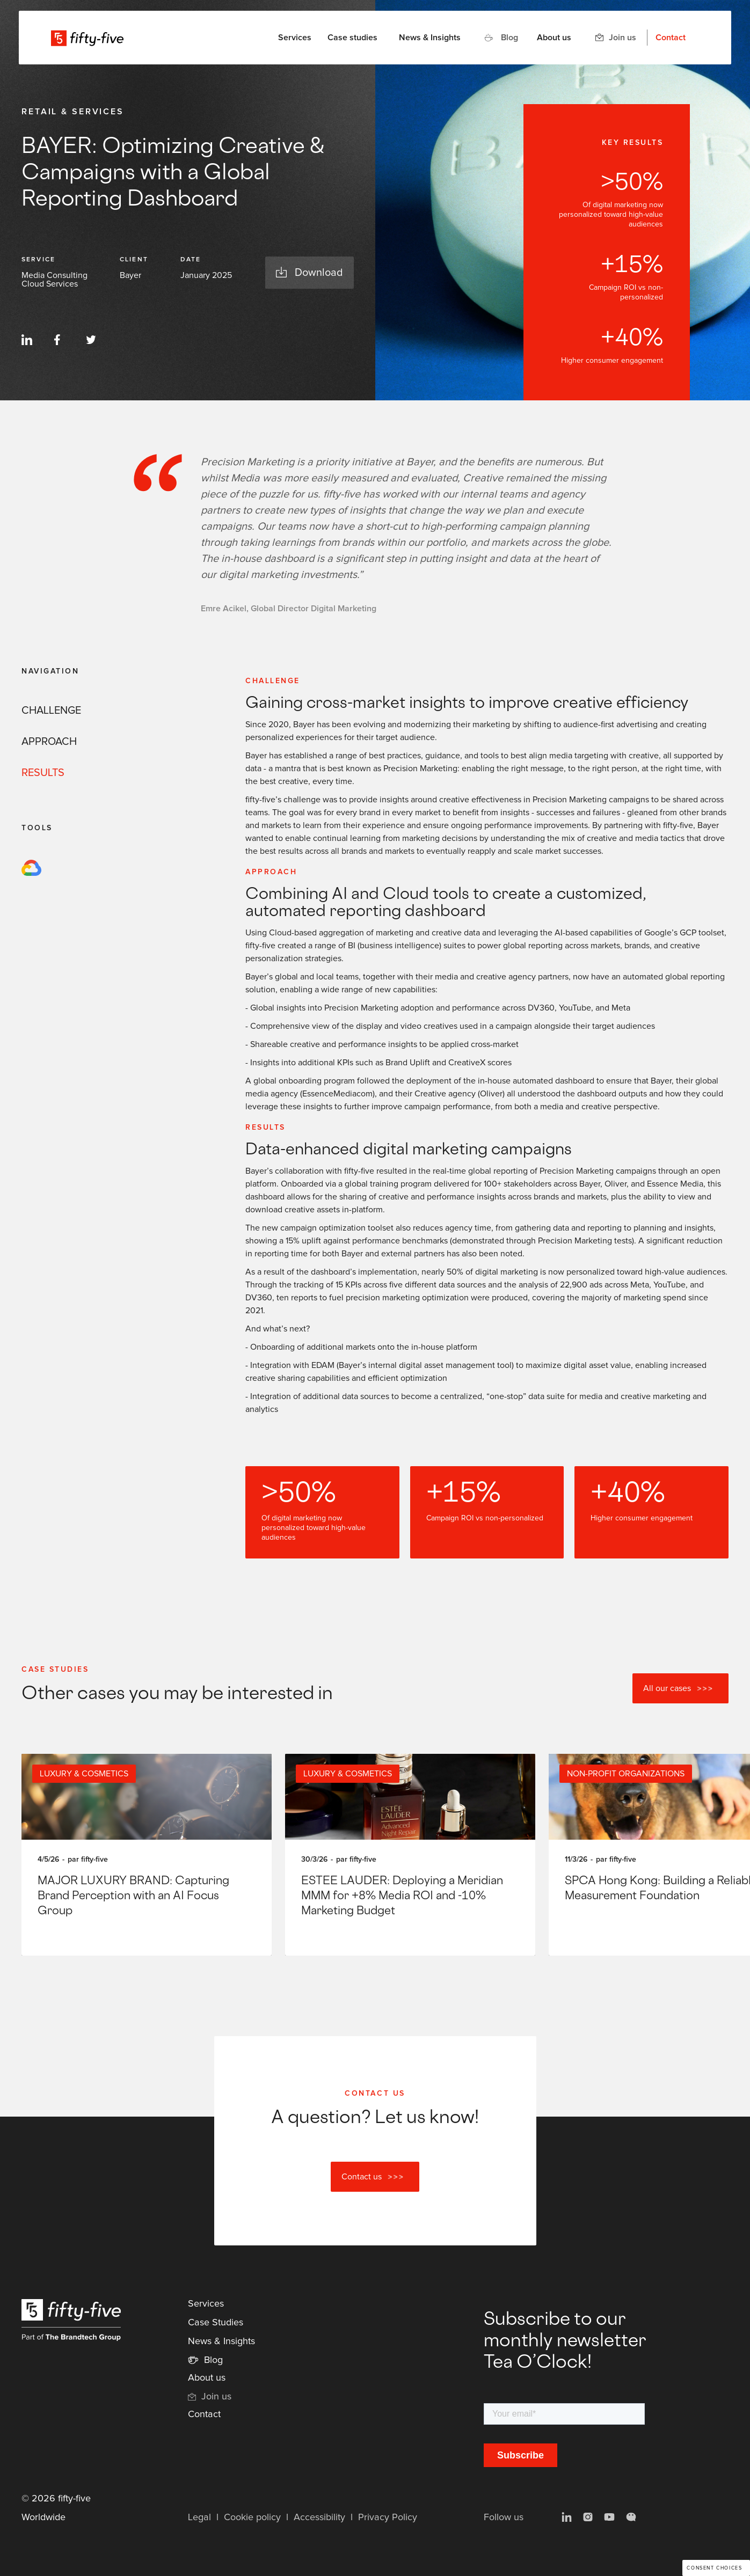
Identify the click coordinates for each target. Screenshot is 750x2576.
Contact (671, 37)
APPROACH (49, 741)
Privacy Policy (387, 2517)
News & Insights (430, 37)
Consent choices (714, 2568)
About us (554, 37)
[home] (87, 37)
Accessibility (319, 2517)
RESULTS (42, 772)
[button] (294, 38)
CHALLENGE (51, 710)
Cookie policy (252, 2517)
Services (206, 2304)
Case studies (352, 37)
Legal (199, 2517)
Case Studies (215, 2323)
